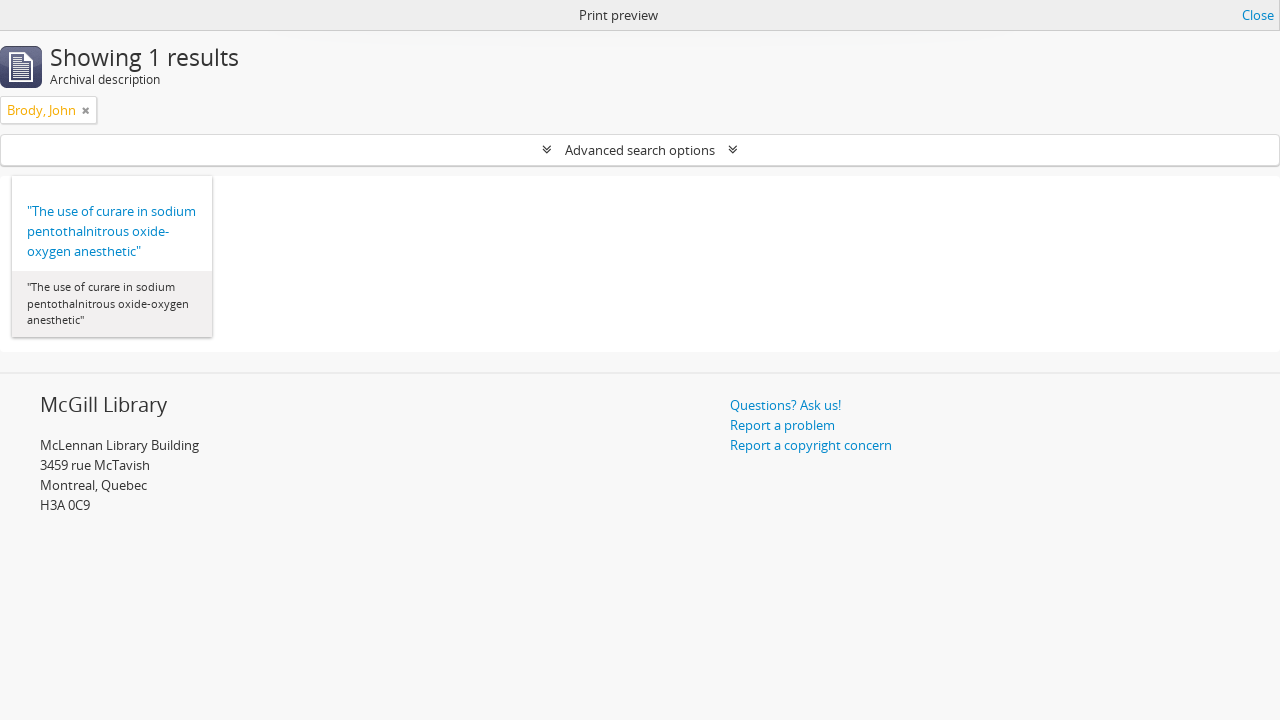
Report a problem (782, 425)
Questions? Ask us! (785, 405)
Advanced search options (640, 150)
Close (1258, 15)
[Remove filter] (86, 110)
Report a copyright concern (811, 445)
